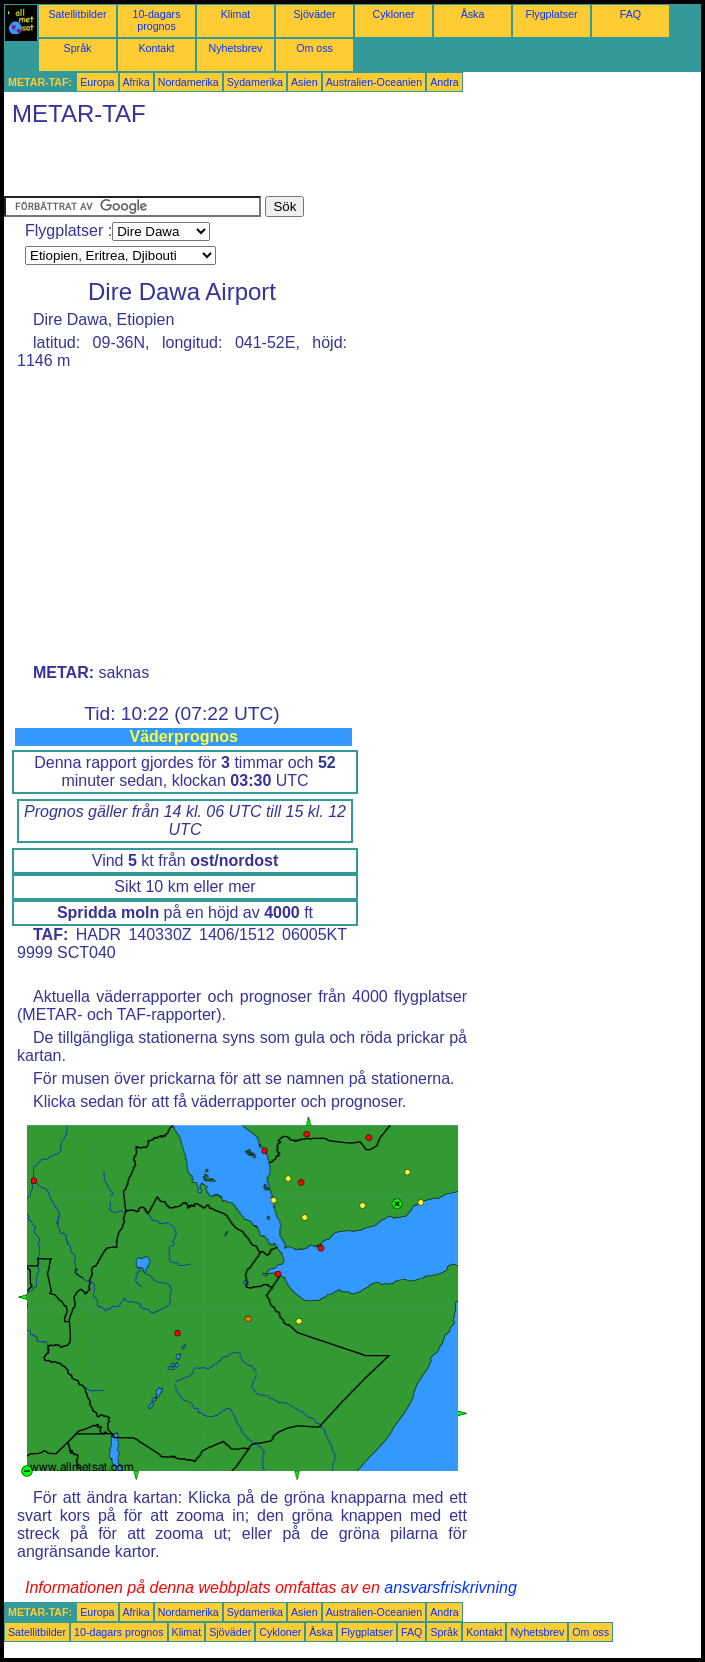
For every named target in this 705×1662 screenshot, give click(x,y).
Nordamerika (188, 82)
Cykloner (393, 14)
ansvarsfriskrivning (450, 1587)
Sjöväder (314, 14)
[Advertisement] (238, 166)
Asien (304, 82)
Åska (473, 14)
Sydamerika (255, 82)
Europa (97, 82)
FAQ (630, 14)
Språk (78, 48)
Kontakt (156, 48)
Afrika (136, 82)
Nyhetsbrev (236, 48)
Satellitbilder (77, 14)
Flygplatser (551, 14)
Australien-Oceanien (374, 82)
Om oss (314, 48)
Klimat (236, 14)
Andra (444, 82)
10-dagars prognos (157, 20)
